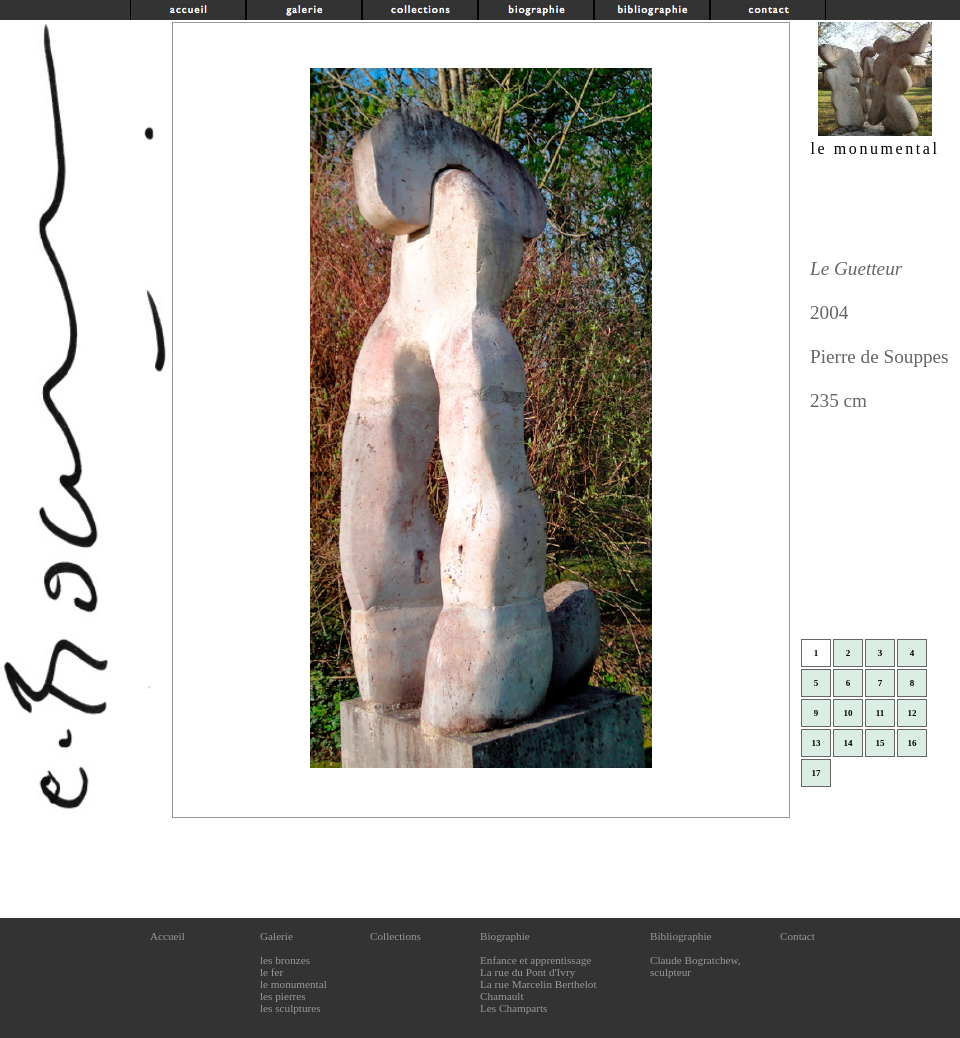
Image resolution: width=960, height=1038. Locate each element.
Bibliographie (681, 936)
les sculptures (290, 1008)
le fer (271, 972)
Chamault (502, 996)
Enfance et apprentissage (535, 960)
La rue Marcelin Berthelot (538, 984)
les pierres (283, 996)
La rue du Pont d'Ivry (527, 972)
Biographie (505, 936)
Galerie (276, 936)
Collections (395, 936)
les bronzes (285, 960)
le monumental (293, 984)
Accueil (167, 936)
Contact (797, 936)
